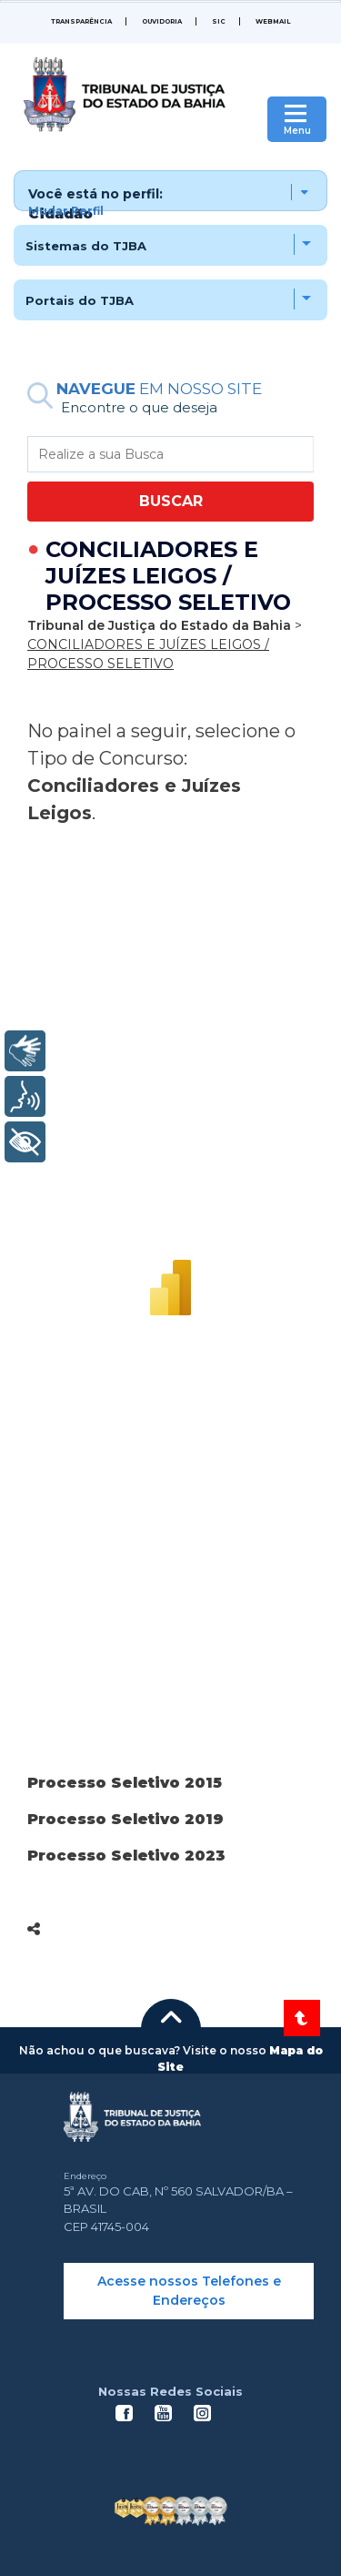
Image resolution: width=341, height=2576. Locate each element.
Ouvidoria (162, 21)
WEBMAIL (273, 21)
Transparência (81, 21)
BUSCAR (171, 501)
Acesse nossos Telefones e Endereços (189, 2290)
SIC (219, 21)
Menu (297, 131)
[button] (170, 190)
